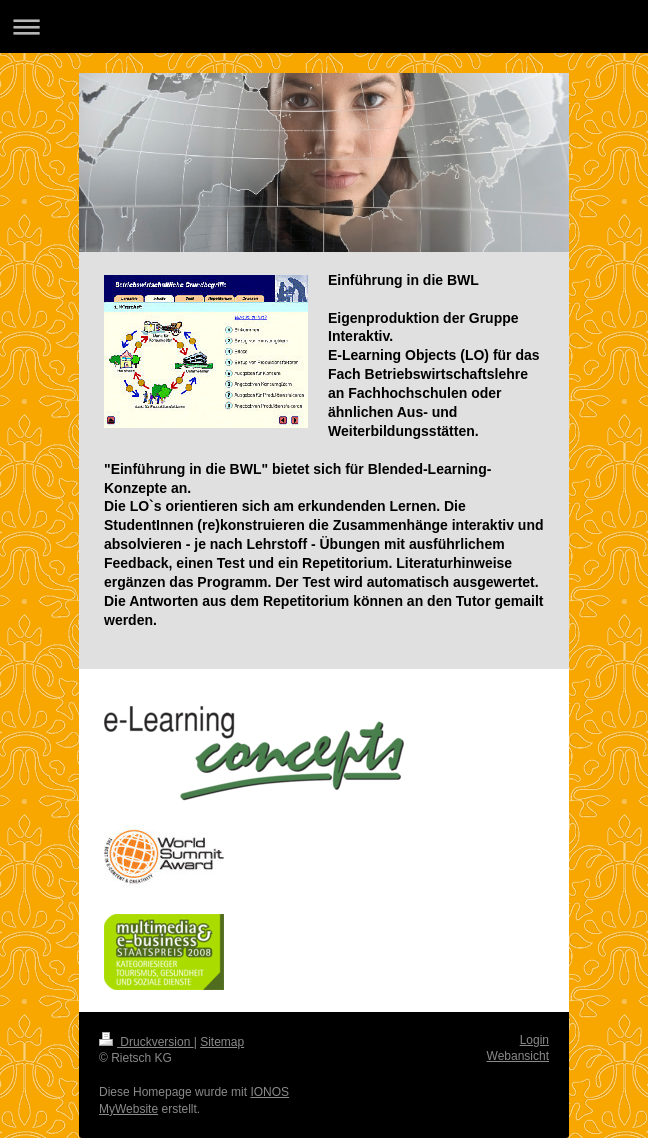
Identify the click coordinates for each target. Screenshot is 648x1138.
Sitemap (222, 1042)
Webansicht (518, 1056)
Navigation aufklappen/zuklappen (324, 26)
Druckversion (146, 1042)
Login (534, 1040)
